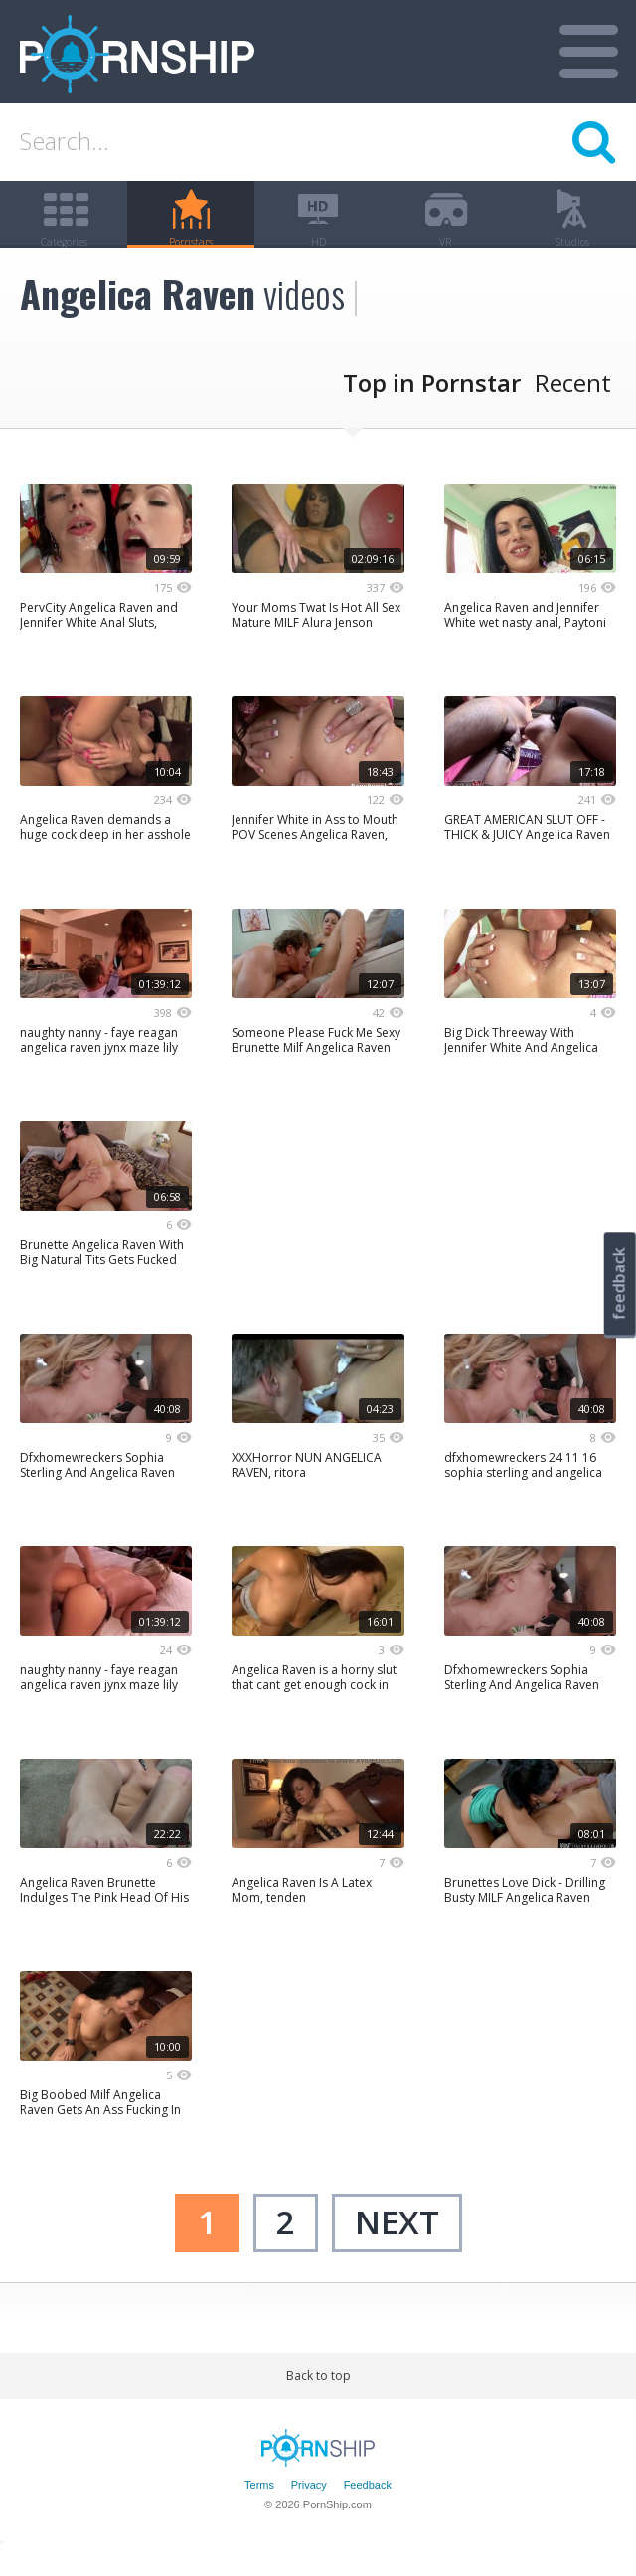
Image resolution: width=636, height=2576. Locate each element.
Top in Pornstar (432, 407)
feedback (619, 1283)
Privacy (309, 2509)
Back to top (318, 2399)
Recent (573, 407)
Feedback (368, 2509)
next (397, 2246)
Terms (259, 2509)
